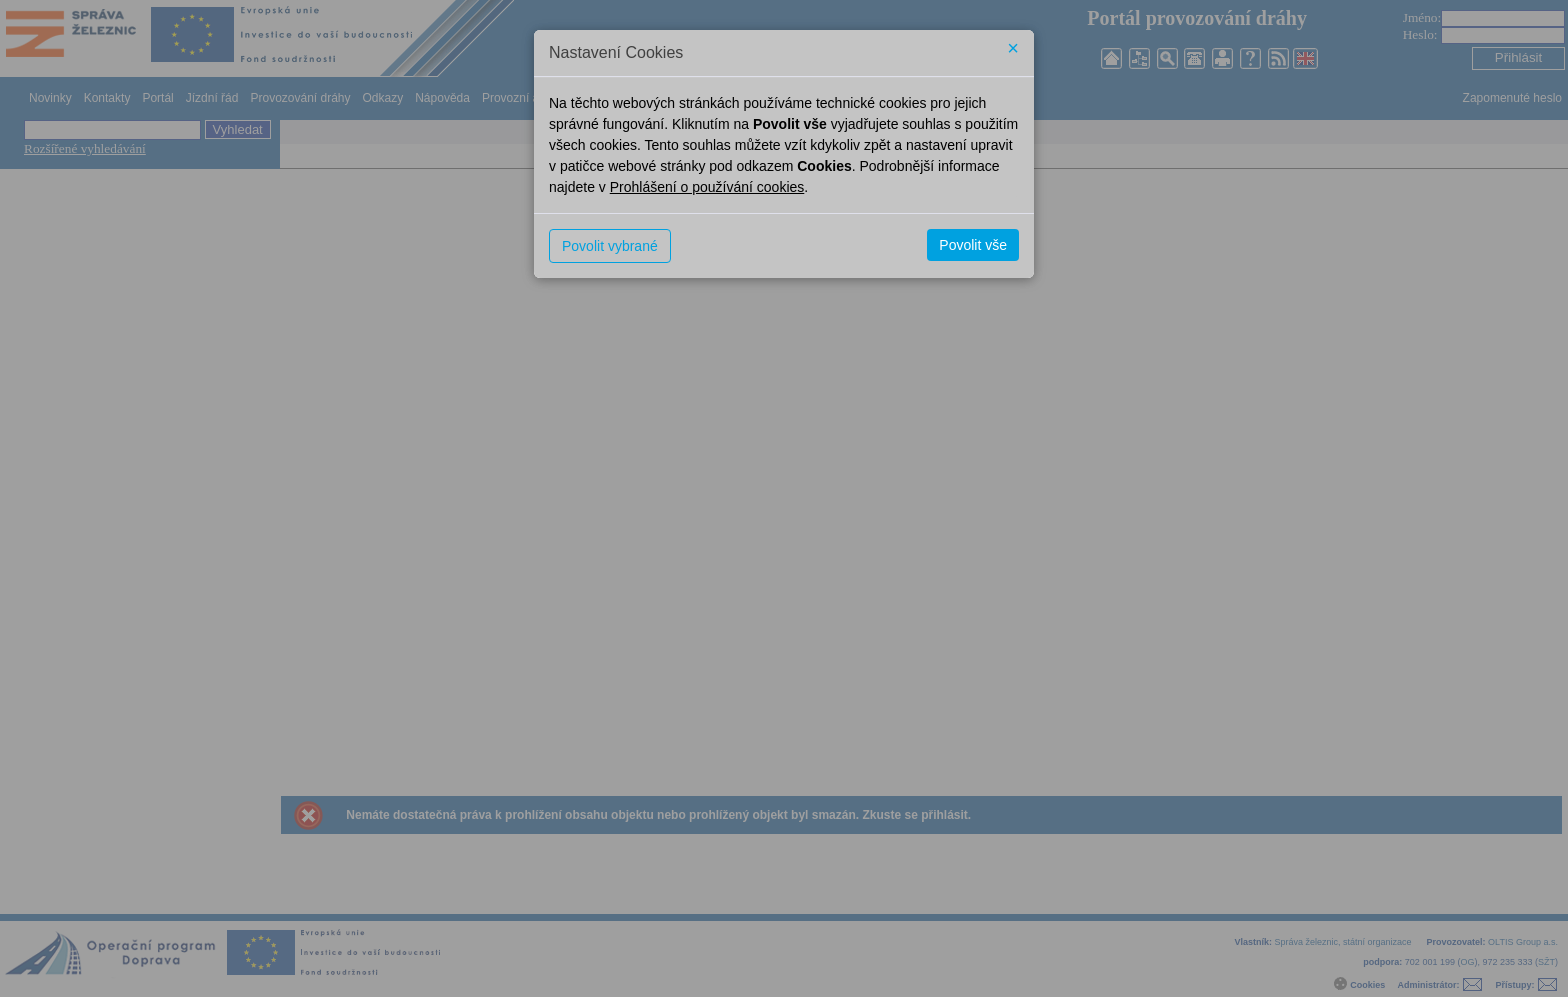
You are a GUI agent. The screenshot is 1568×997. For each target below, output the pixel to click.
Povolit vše (973, 245)
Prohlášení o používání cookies (707, 187)
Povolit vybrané (610, 246)
